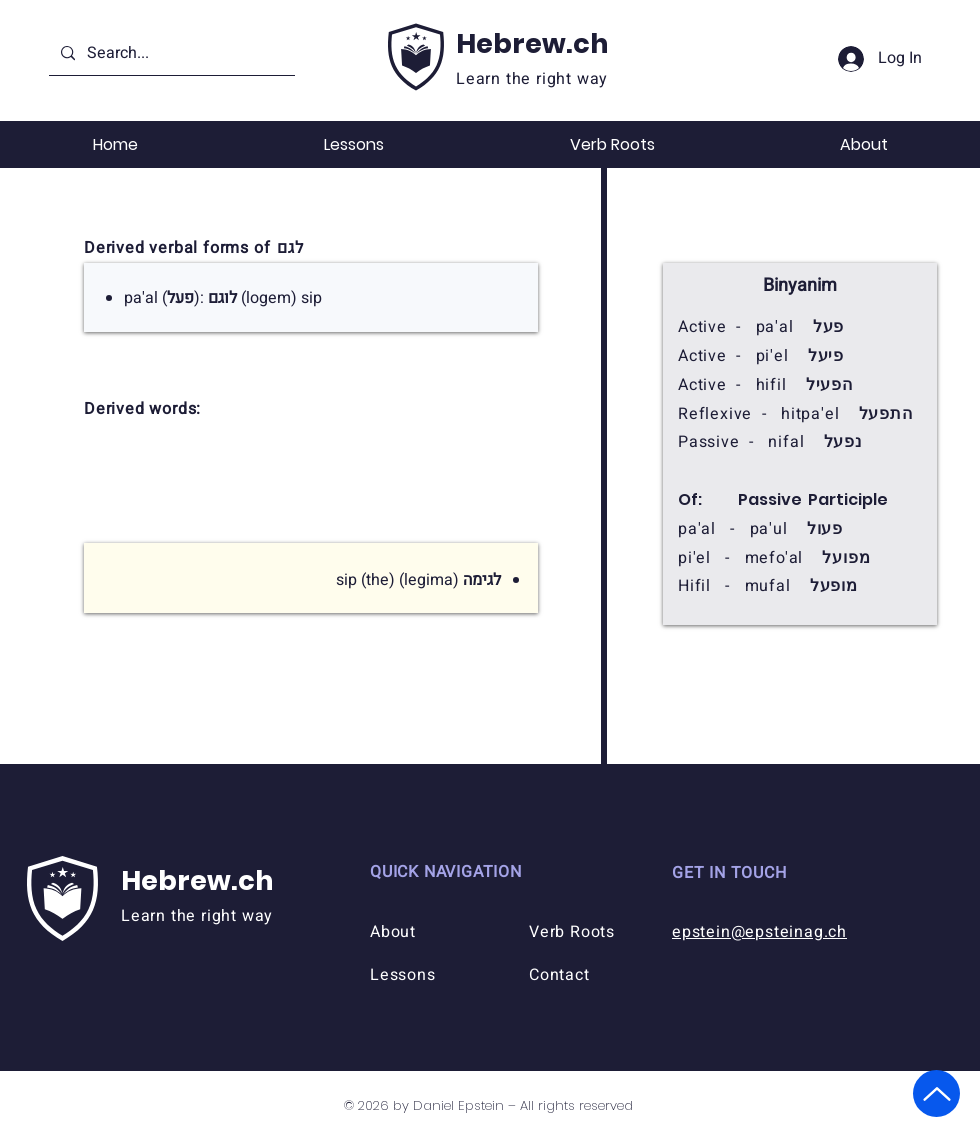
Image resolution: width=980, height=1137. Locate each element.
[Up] (936, 1093)
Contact (559, 975)
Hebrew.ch (532, 43)
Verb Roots (572, 932)
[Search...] (170, 53)
